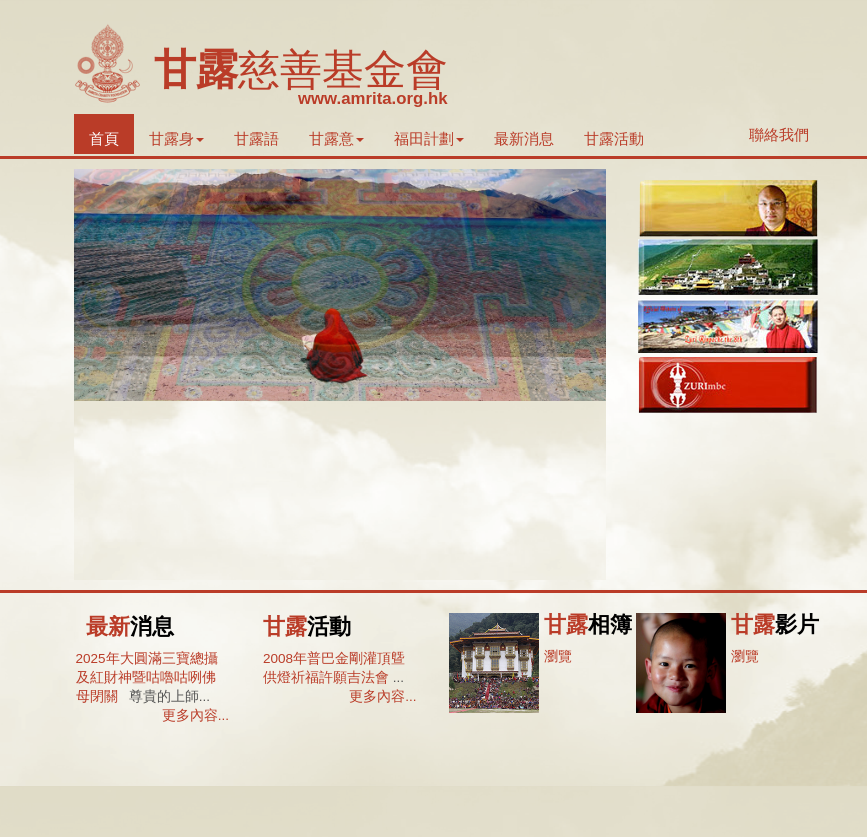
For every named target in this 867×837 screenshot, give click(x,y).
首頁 (104, 138)
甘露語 (256, 138)
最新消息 (524, 138)
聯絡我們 (779, 134)
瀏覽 (558, 656)
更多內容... (195, 715)
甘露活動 (614, 138)
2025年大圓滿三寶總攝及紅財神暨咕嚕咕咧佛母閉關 (147, 678)
